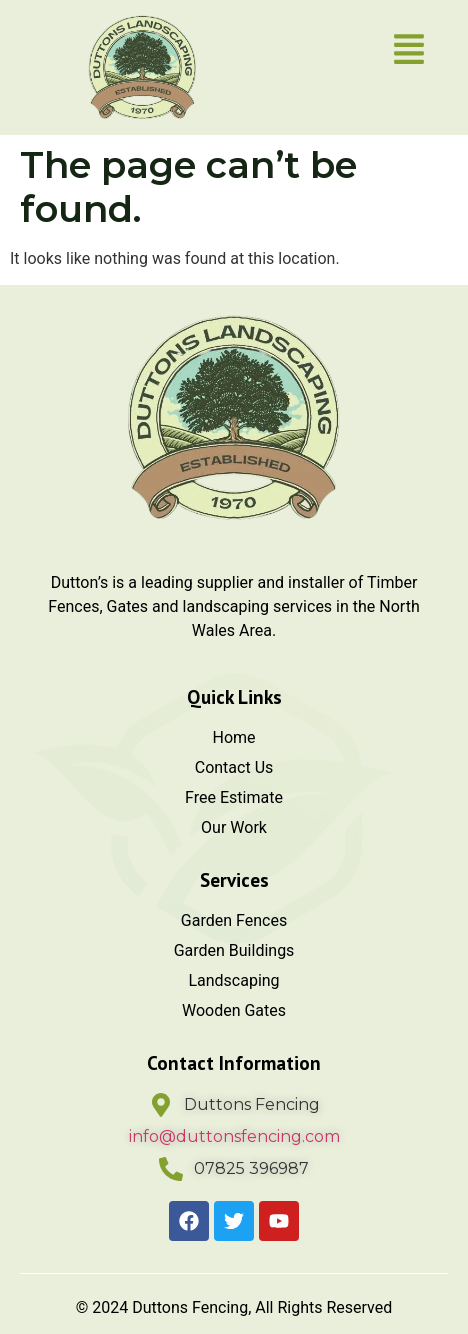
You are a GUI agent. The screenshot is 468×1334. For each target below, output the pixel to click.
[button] (409, 51)
